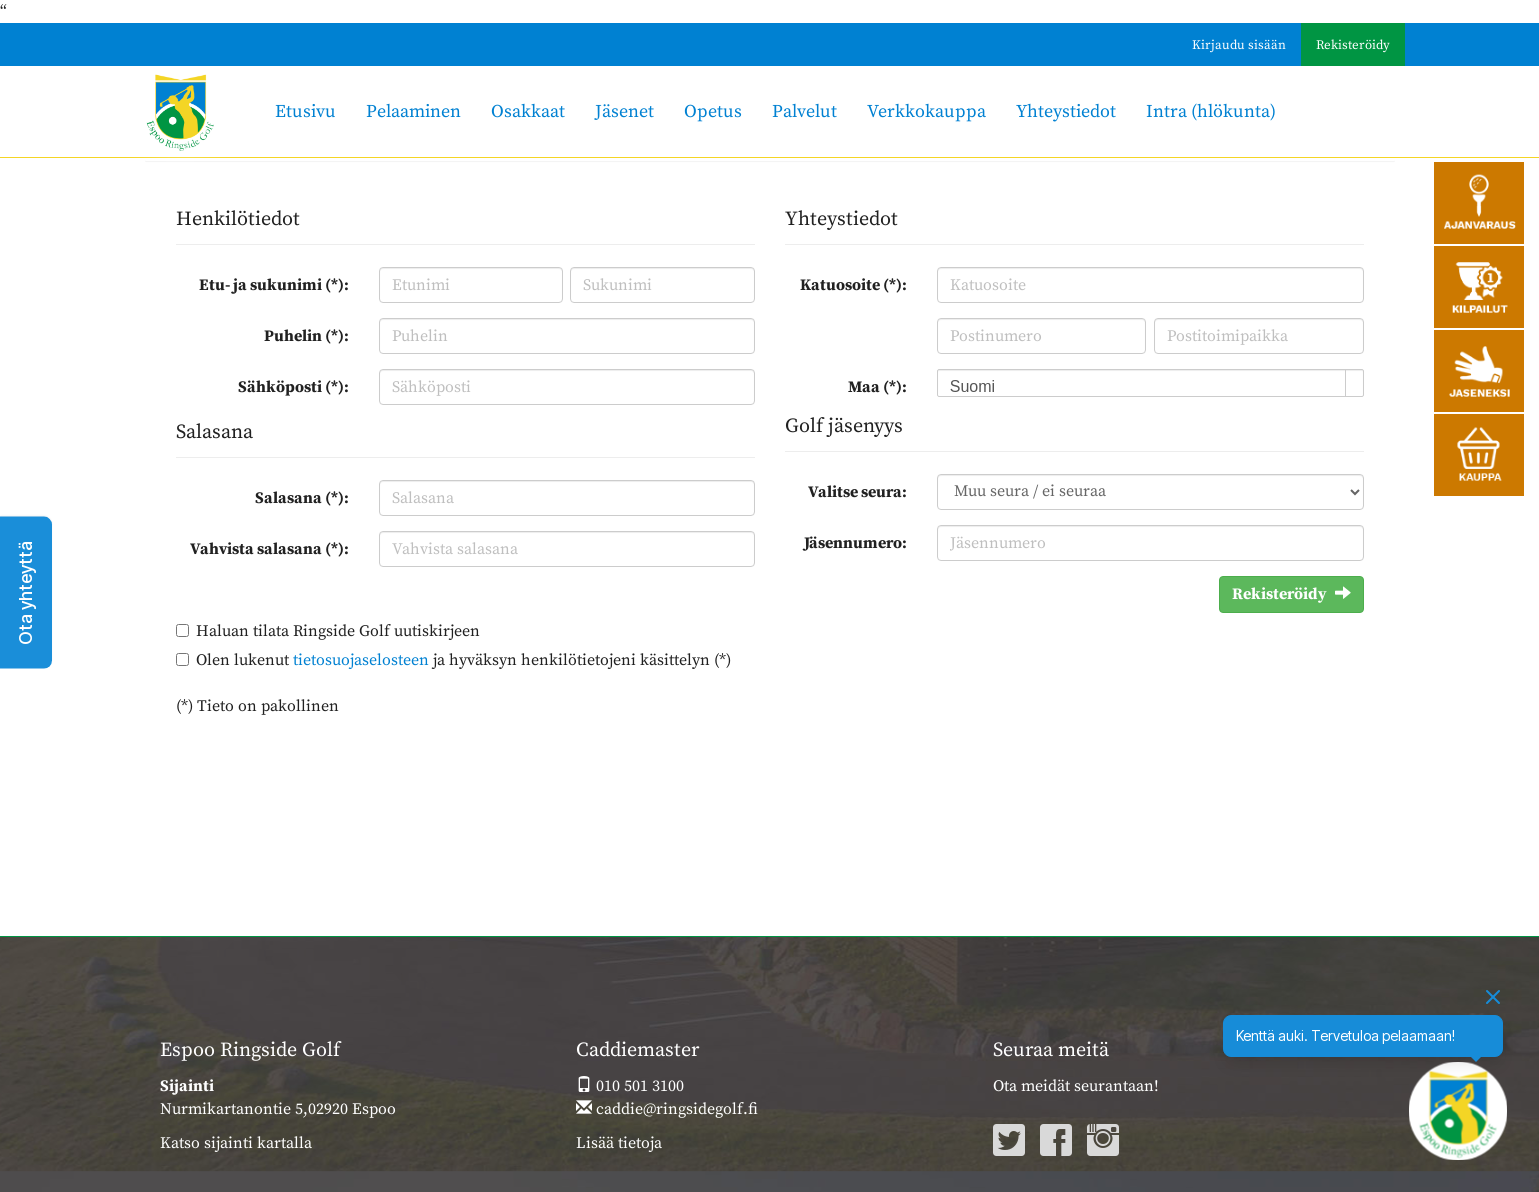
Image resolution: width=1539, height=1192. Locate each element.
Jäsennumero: (855, 543)
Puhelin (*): (306, 336)
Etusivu (305, 111)
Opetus (713, 111)
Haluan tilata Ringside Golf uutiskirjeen (338, 631)
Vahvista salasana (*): (269, 549)
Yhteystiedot (1066, 111)
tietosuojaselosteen (361, 660)
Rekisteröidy (1353, 45)
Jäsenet (624, 111)
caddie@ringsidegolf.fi (667, 1109)
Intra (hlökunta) (1211, 111)
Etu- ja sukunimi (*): (274, 285)
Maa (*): (877, 387)
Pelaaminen (413, 111)
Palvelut (804, 111)
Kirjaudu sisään (1239, 45)
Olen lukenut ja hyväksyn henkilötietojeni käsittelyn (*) (463, 660)
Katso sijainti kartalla (236, 1143)
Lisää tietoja (619, 1143)
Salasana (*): (302, 498)
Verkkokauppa (926, 111)
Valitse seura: (857, 492)
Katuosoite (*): (853, 285)
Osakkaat (528, 111)
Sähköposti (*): (293, 387)
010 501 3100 (630, 1086)
